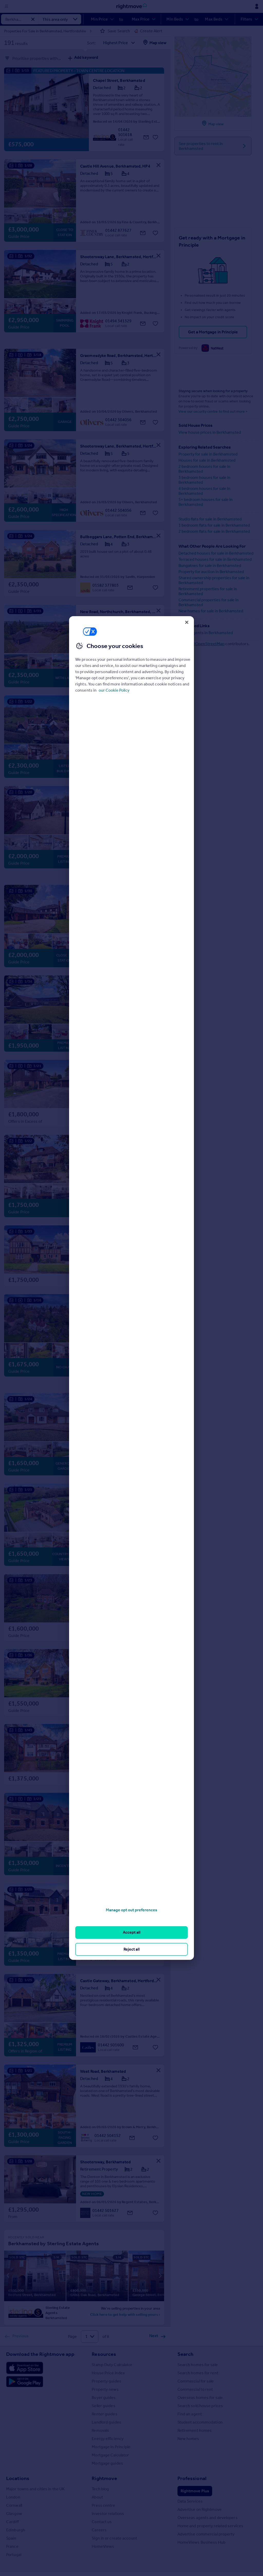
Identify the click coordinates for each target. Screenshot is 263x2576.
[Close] (186, 622)
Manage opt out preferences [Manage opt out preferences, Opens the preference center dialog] (131, 1909)
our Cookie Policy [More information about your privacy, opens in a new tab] (114, 690)
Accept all (131, 1932)
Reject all (132, 1949)
